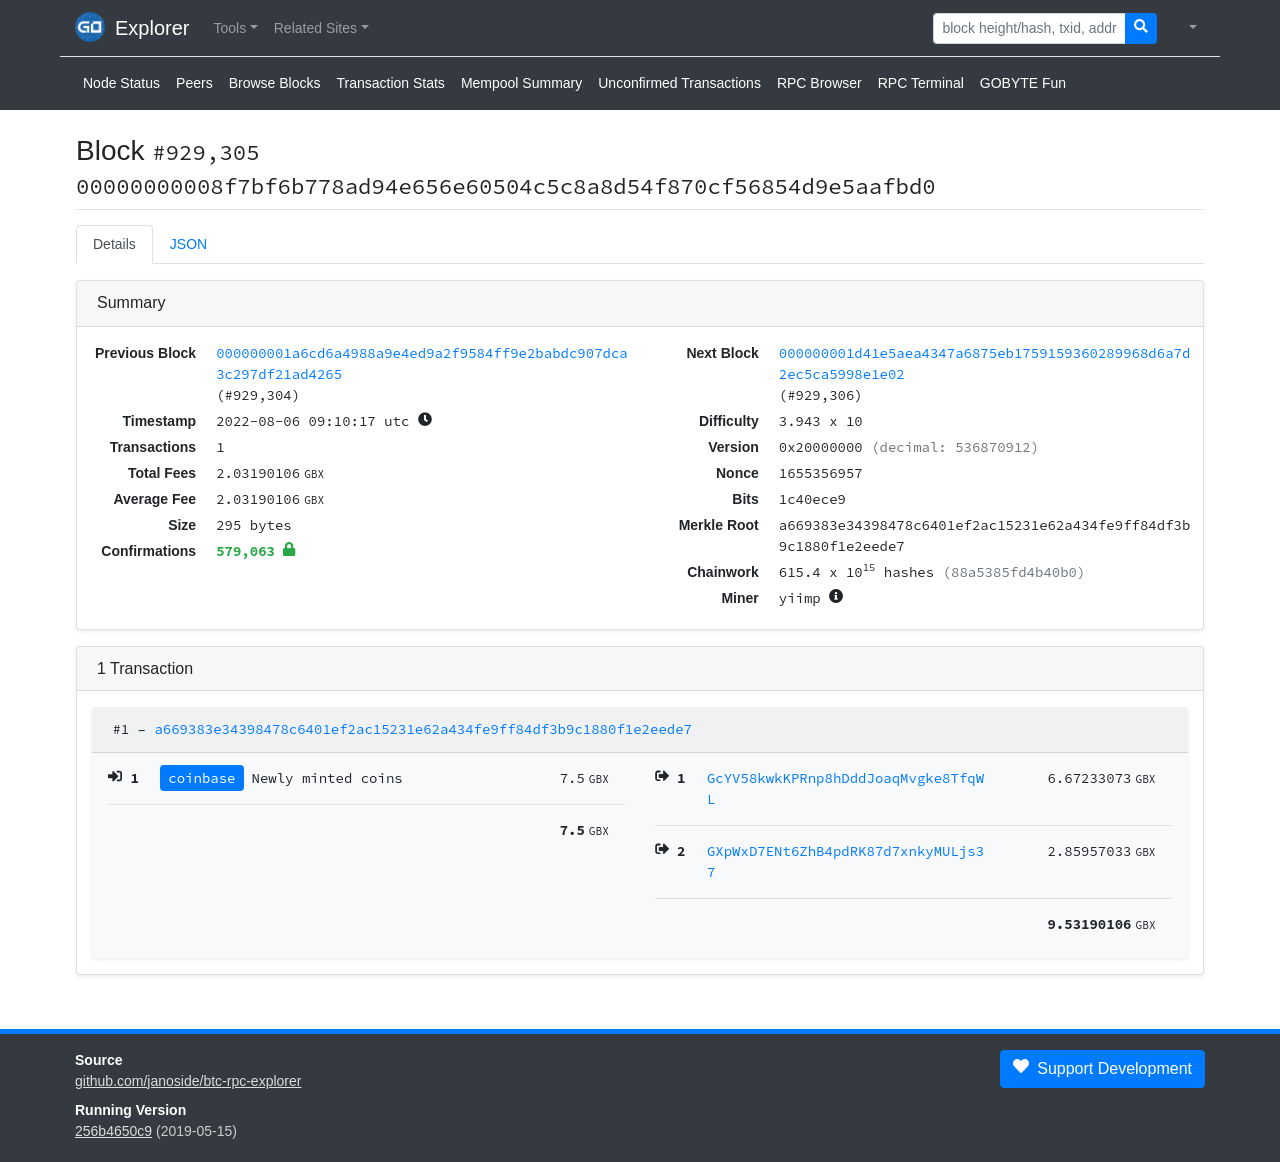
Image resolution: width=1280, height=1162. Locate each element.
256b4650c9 (113, 1131)
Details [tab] (114, 244)
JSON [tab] (188, 244)
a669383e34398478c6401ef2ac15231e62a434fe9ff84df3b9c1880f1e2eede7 (423, 729)
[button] (235, 28)
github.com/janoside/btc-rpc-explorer (188, 1081)
